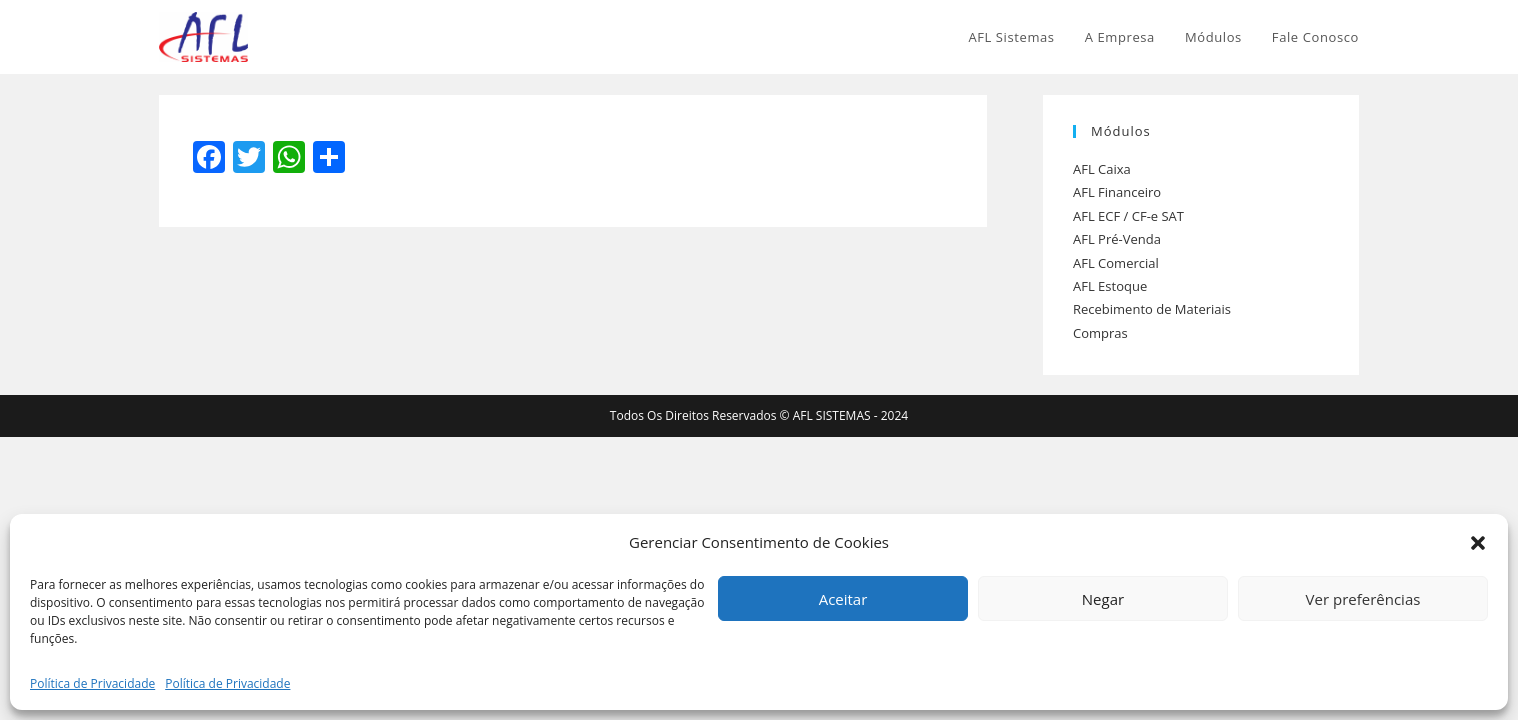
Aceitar (843, 599)
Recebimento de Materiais (1152, 309)
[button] (1478, 543)
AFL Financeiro (1117, 192)
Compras (1100, 333)
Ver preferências (1363, 599)
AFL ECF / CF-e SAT (1128, 216)
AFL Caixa (1102, 169)
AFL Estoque (1110, 286)
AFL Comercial (1116, 263)
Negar (1103, 599)
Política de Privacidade (92, 683)
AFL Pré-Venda (1117, 239)
